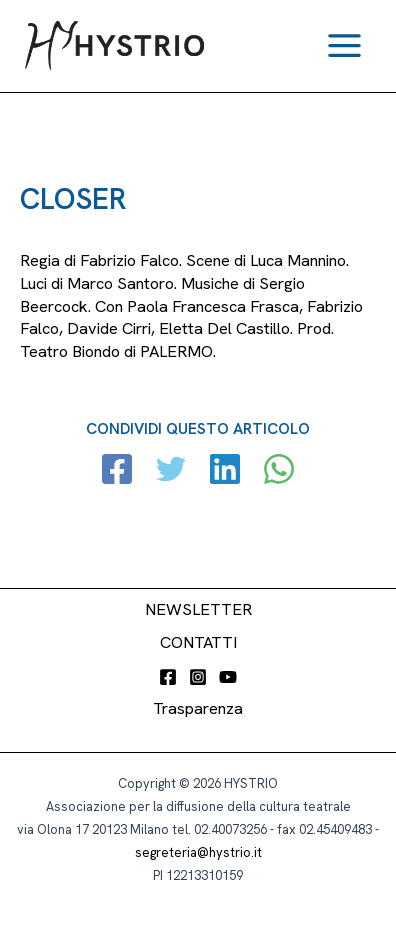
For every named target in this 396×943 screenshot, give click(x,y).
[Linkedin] (225, 471)
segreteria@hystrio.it (198, 852)
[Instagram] (198, 677)
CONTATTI (198, 642)
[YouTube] (228, 677)
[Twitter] (171, 471)
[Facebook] (117, 471)
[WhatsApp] (279, 471)
